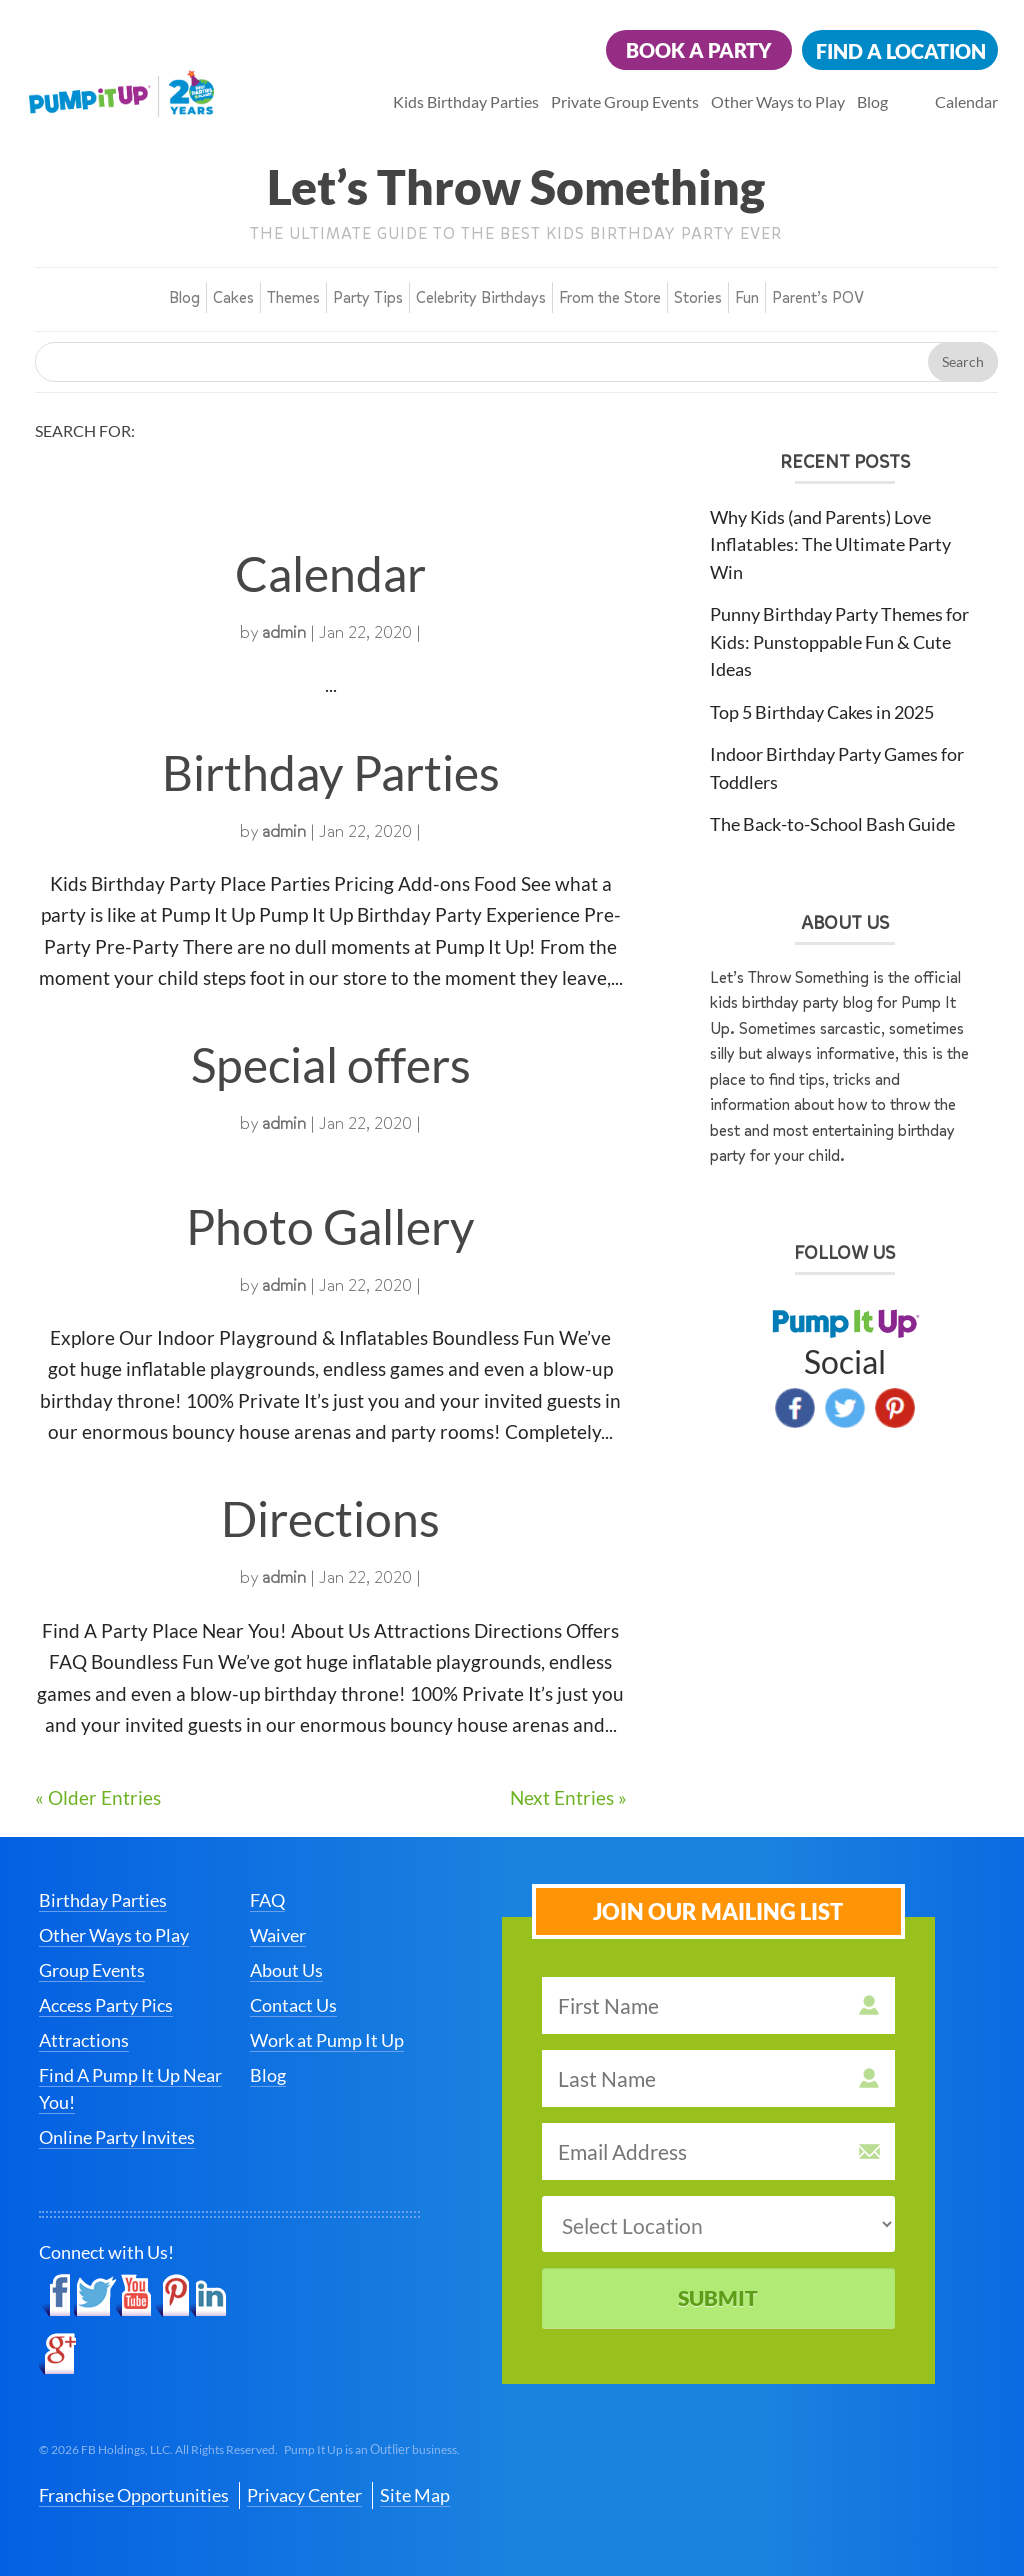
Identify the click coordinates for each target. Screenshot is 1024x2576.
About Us (286, 1970)
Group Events (92, 1970)
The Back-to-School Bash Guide (832, 824)
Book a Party (699, 50)
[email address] (718, 2151)
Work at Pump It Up (327, 2040)
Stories (698, 297)
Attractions (84, 2040)
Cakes (233, 297)
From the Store (610, 297)
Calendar (966, 101)
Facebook (795, 1408)
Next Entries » (568, 1797)
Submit (718, 2297)
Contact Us (293, 2005)
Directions (330, 1518)
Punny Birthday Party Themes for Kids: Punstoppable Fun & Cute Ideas (839, 641)
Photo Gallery (330, 1226)
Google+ (57, 2354)
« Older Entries (98, 1797)
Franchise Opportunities (134, 2495)
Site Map (415, 2495)
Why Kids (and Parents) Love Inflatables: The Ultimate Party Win (830, 544)
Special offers (331, 1064)
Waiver (278, 1935)
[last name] (718, 2078)
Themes (293, 297)
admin (284, 632)
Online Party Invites (117, 2137)
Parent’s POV (818, 297)
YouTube (134, 2296)
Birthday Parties (331, 772)
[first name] (718, 2005)
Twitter (845, 1408)
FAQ (267, 1900)
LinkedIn (208, 2296)
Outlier (390, 2449)
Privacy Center (304, 2495)
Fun (747, 297)
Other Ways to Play (778, 101)
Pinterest (895, 1408)
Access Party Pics (106, 2005)
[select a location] (718, 2224)
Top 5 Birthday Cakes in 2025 (822, 712)
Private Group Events (625, 101)
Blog (872, 101)
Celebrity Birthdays (481, 297)
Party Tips (368, 297)
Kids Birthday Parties (466, 101)
